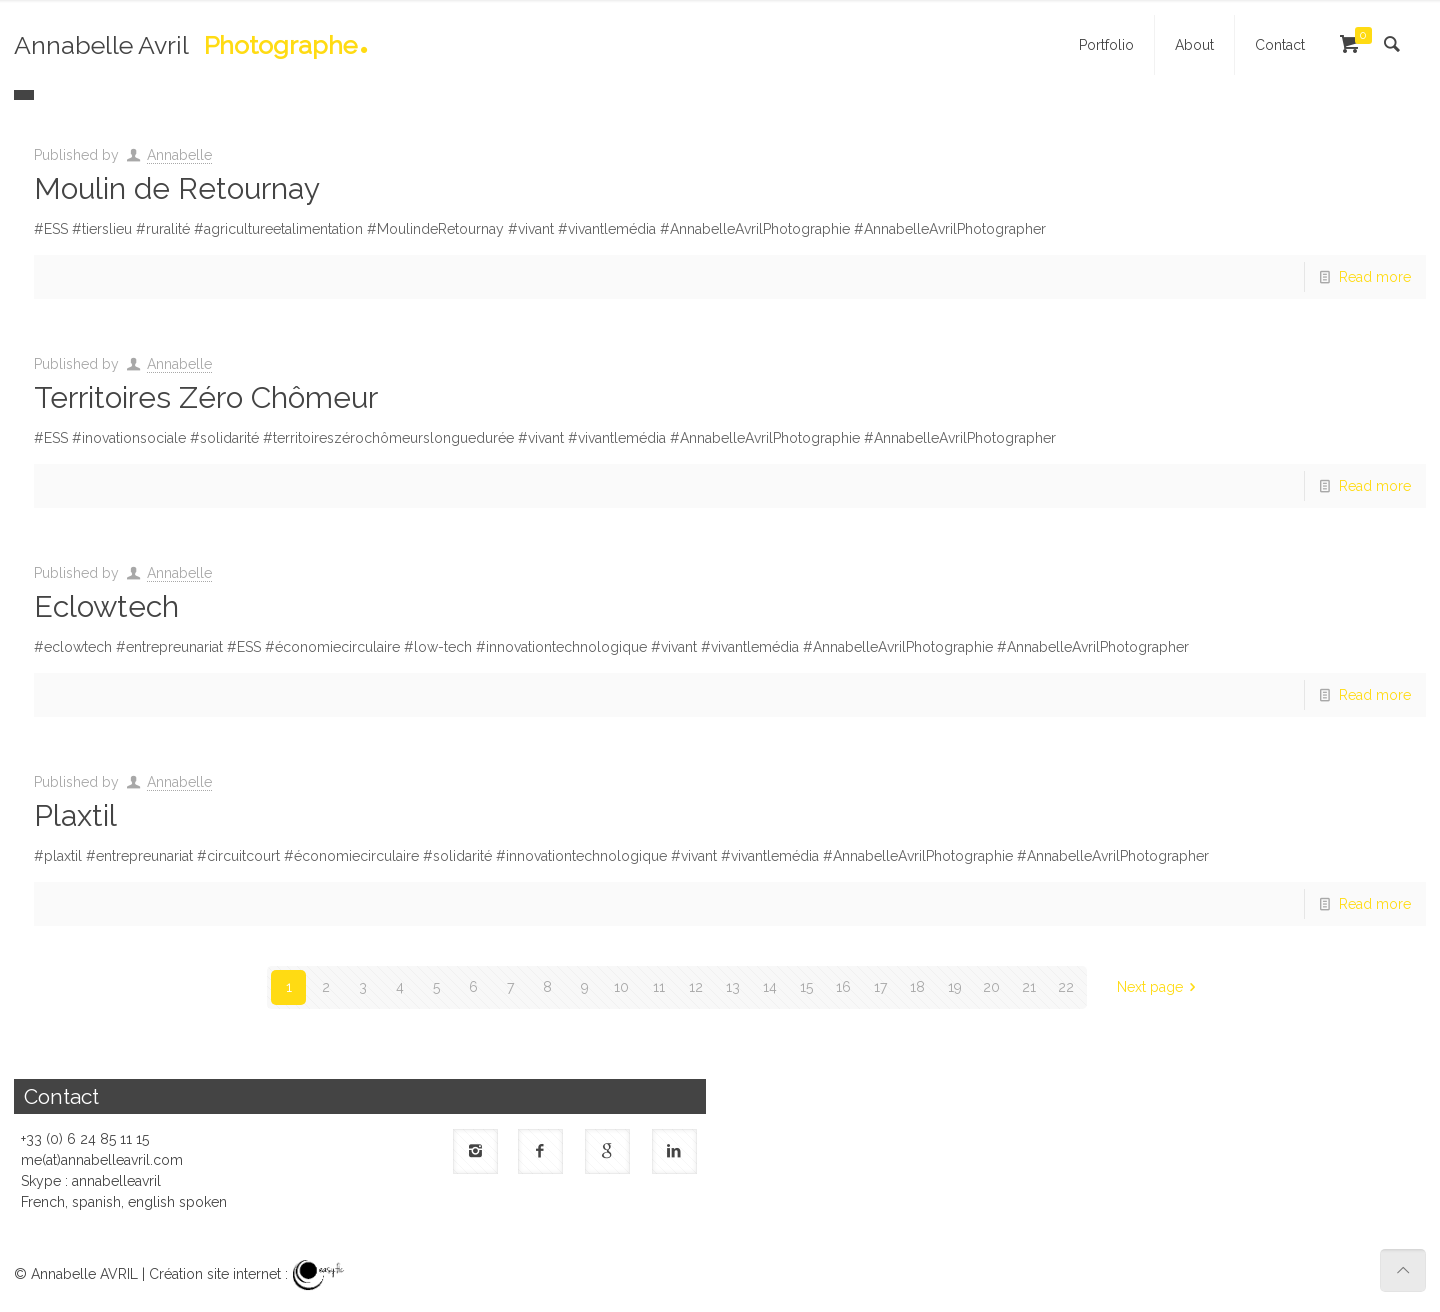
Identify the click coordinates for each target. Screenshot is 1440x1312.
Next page (1160, 987)
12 (696, 987)
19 (955, 987)
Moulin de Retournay (177, 188)
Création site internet (215, 1274)
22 (1066, 987)
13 (733, 987)
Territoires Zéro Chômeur (206, 397)
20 (991, 987)
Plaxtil (75, 815)
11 (659, 987)
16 (843, 987)
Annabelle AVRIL (84, 1274)
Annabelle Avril (185, 51)
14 (770, 987)
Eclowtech (106, 606)
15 (806, 987)
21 (1029, 987)
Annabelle (179, 155)
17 (880, 987)
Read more (1375, 277)
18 (917, 987)
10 (621, 987)
